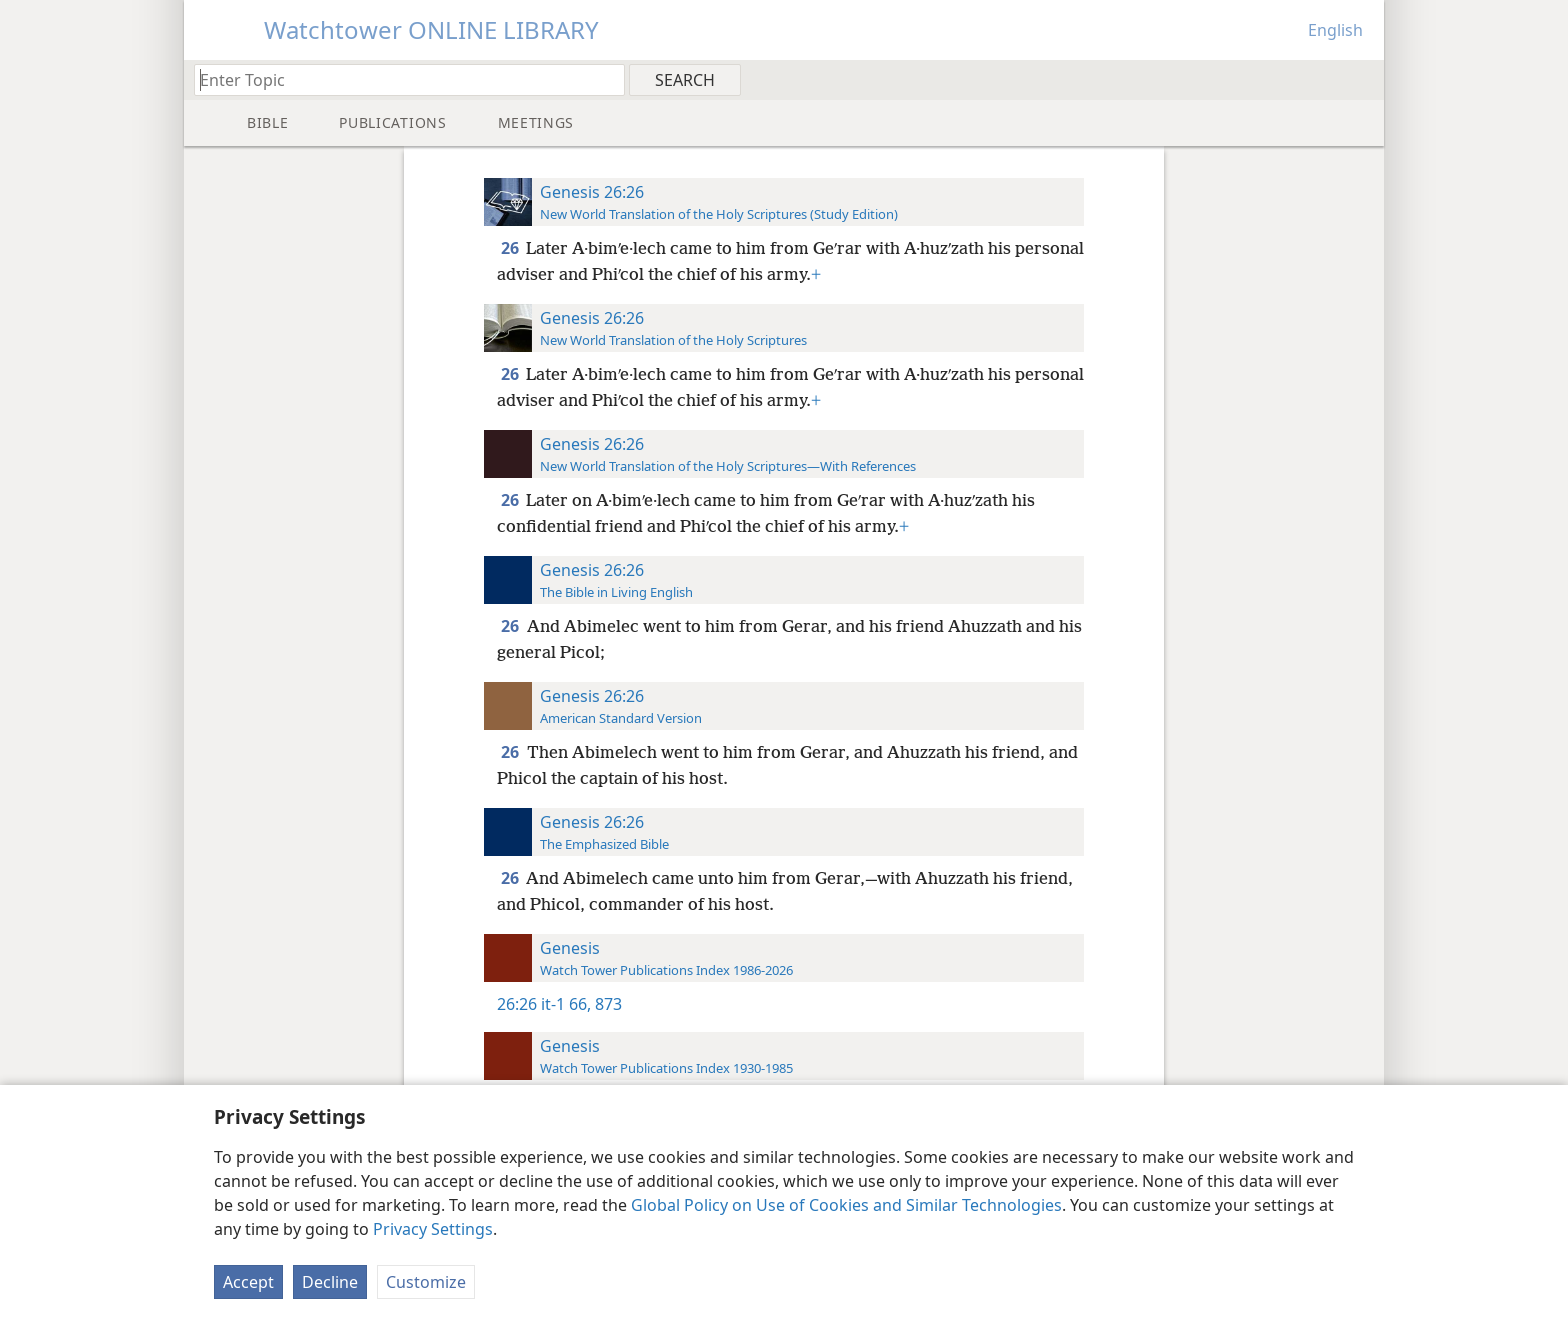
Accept (248, 1282)
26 (511, 248)
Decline (330, 1282)
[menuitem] (1361, 79)
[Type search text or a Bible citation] (400, 79)
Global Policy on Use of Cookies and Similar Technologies (846, 1205)
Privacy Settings (433, 1229)
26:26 (517, 1004)
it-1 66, (566, 1004)
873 (606, 1004)
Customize (426, 1282)
